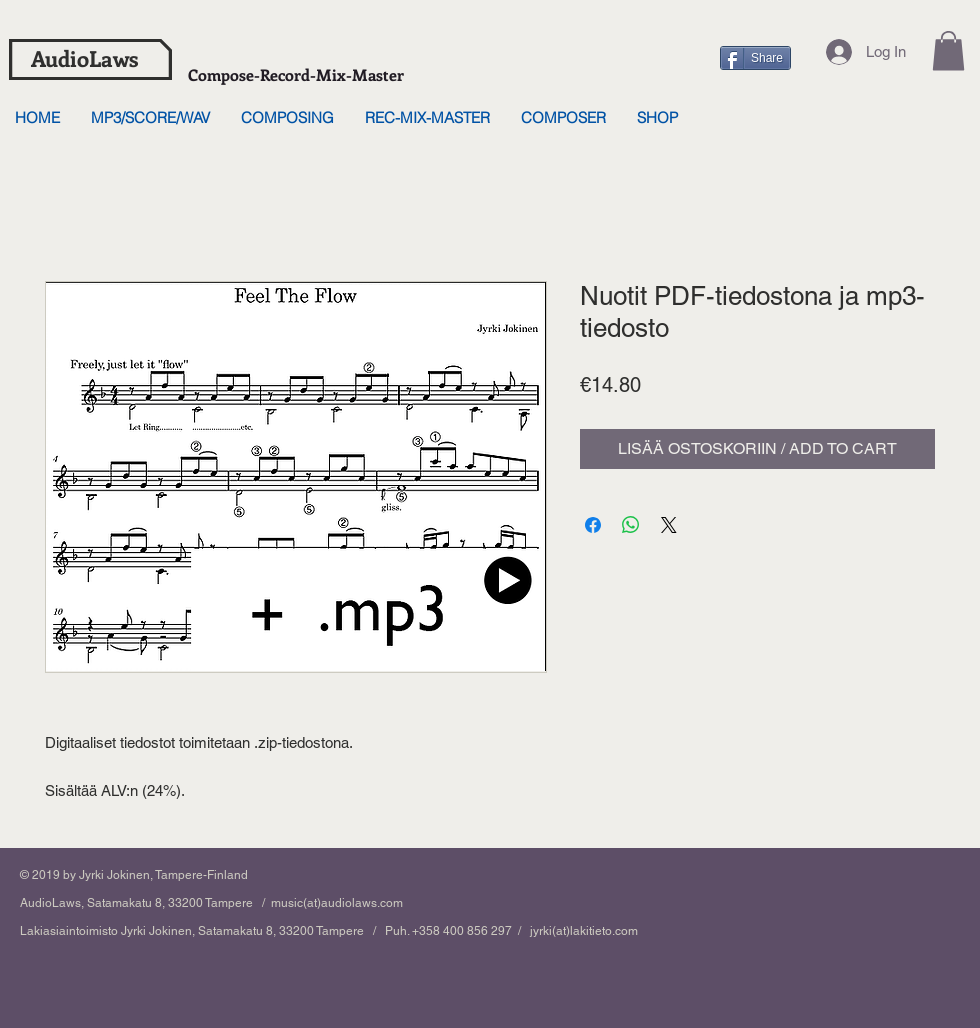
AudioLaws (85, 58)
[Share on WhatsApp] (631, 525)
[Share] (755, 58)
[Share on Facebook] (593, 525)
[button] (948, 50)
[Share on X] (669, 525)
